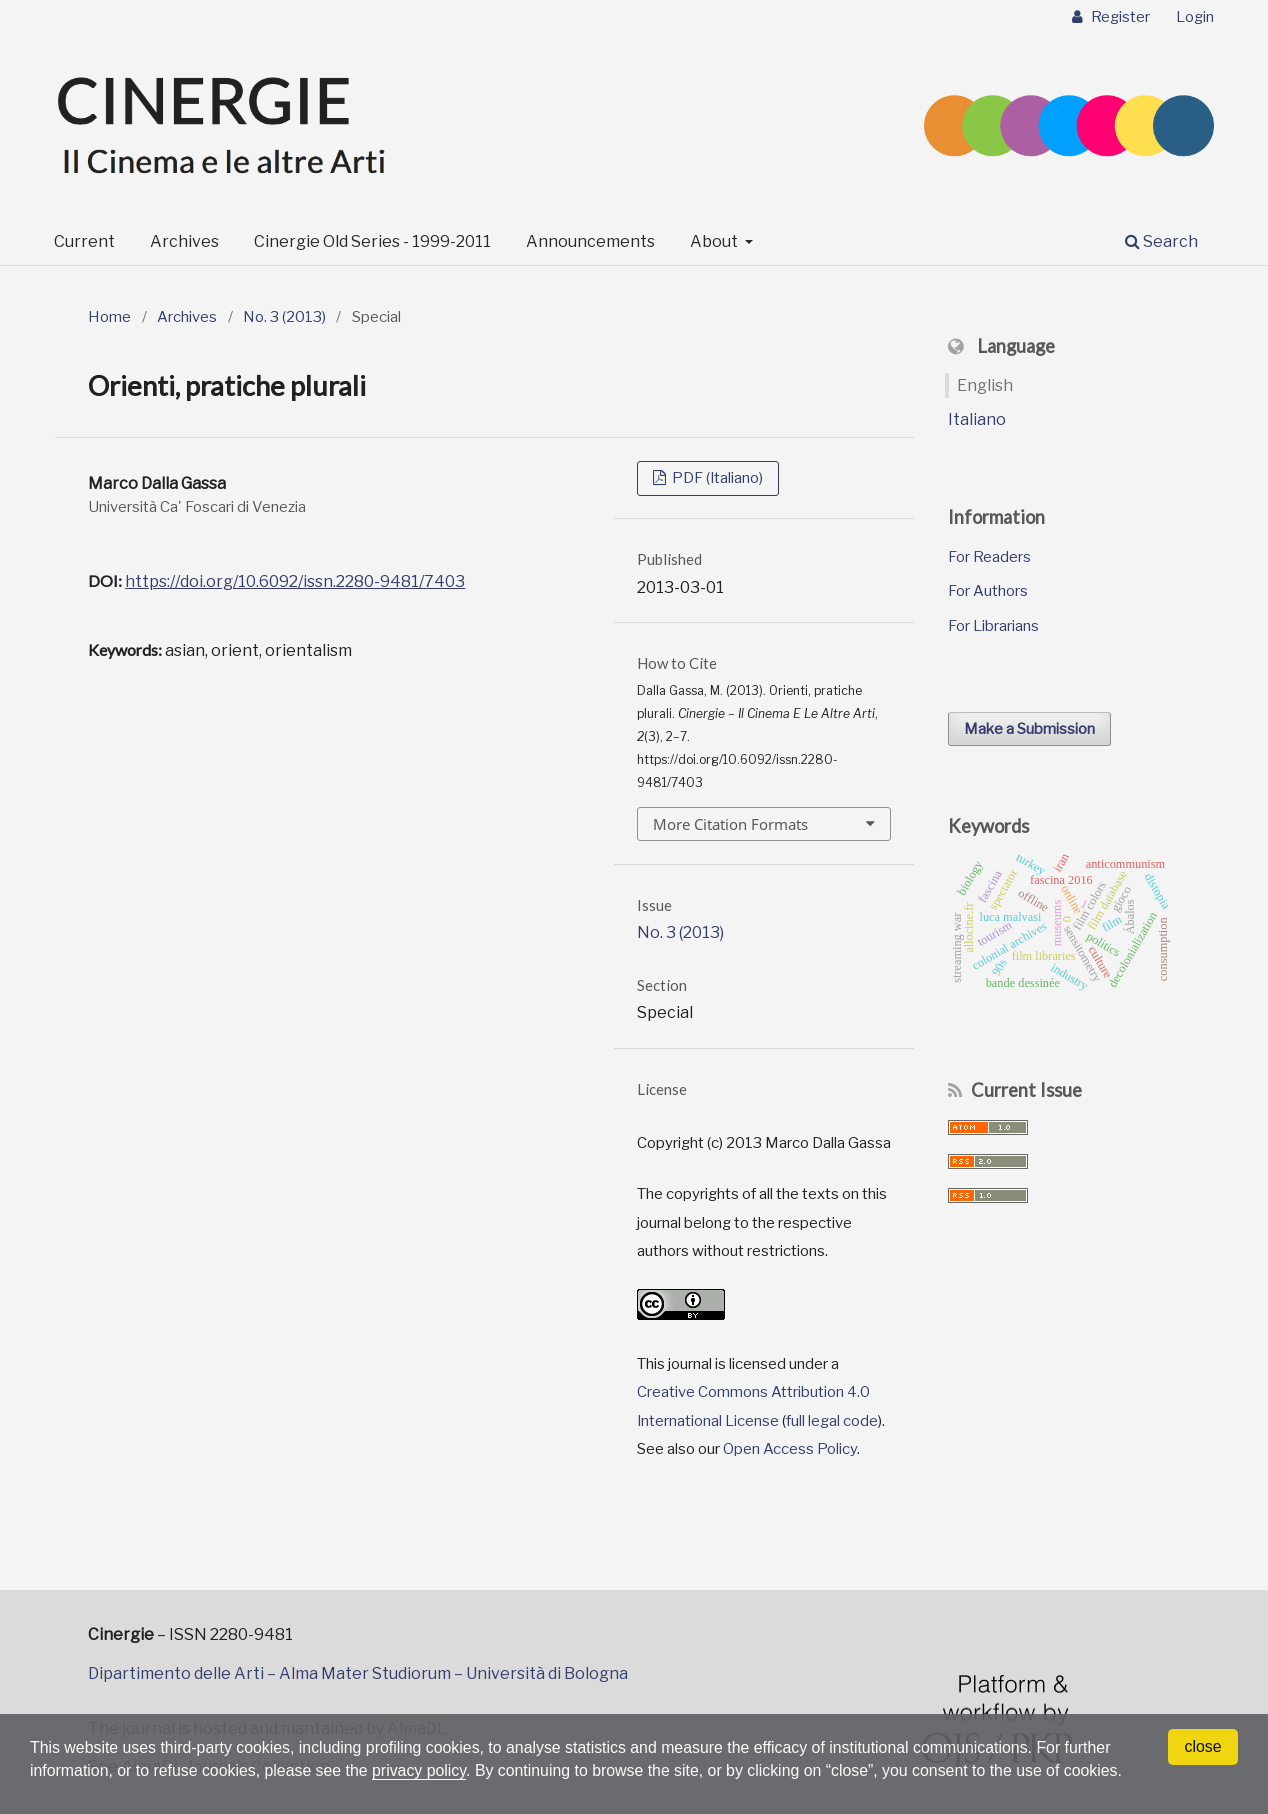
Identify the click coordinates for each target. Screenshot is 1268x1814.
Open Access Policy (790, 1449)
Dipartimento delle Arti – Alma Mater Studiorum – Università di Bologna (358, 1673)
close (1202, 1746)
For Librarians (993, 626)
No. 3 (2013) (284, 317)
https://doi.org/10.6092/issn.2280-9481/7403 (295, 581)
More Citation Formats (730, 824)
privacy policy (422, 1770)
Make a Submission (1029, 729)
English (985, 385)
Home (109, 317)
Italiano (977, 419)
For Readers (989, 557)
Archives (184, 241)
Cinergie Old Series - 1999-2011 (372, 241)
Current (84, 241)
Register (1119, 17)
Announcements (590, 241)
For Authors (988, 591)
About (715, 241)
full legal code (832, 1421)
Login (1195, 17)
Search (1161, 241)
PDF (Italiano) (716, 478)
